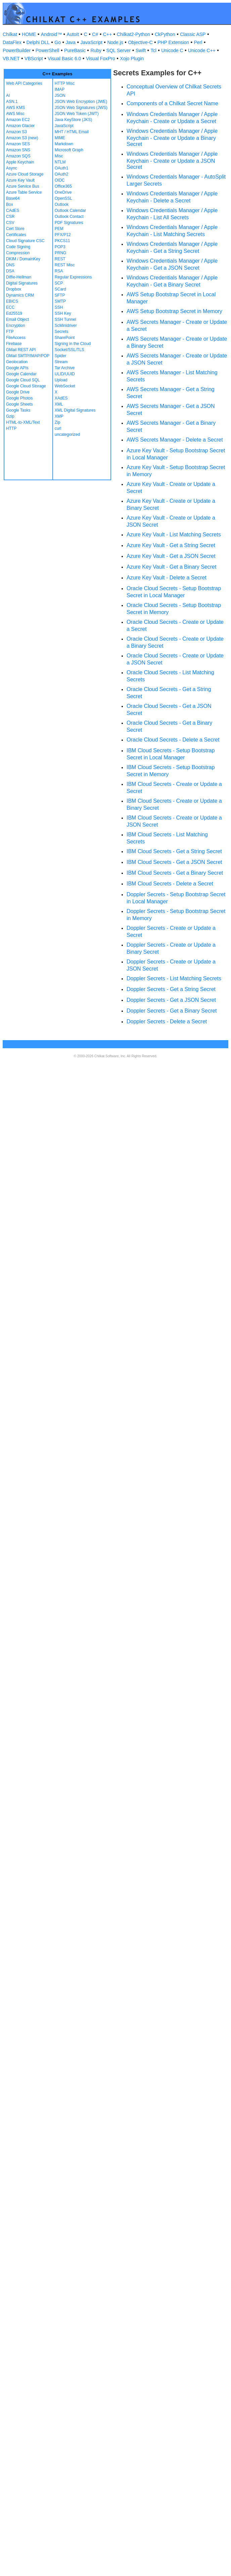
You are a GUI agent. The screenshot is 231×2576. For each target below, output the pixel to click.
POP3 (60, 246)
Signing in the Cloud (73, 343)
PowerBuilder (17, 50)
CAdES (12, 210)
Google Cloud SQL (23, 380)
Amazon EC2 (18, 119)
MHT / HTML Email (72, 131)
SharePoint (65, 337)
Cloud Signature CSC (25, 240)
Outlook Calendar (70, 210)
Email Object (17, 319)
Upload (61, 380)
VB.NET (11, 58)
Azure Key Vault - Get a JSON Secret (171, 556)
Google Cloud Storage (26, 386)
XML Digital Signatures (75, 410)
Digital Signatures (22, 283)
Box (9, 204)
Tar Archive (65, 368)
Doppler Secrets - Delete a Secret (167, 1021)
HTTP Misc (65, 83)
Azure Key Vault (20, 180)
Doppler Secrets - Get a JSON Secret (171, 1000)
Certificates (16, 234)
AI (8, 95)
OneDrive (63, 192)
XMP (59, 416)
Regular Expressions (73, 277)
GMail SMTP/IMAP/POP (27, 355)
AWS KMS (15, 107)
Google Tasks (18, 410)
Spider (60, 355)
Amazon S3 (16, 131)
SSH (59, 307)
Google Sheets (19, 404)
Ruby (95, 50)
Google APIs (17, 368)
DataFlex (12, 42)
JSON (60, 95)
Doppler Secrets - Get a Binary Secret (172, 1011)
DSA (10, 271)
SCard (60, 289)
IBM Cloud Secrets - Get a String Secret (174, 851)
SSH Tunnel (65, 319)
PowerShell (47, 50)
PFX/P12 (63, 234)
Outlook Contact (69, 216)
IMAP (59, 89)
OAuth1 (61, 168)
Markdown (64, 144)
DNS (10, 265)
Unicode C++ (202, 50)
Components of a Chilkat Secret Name (172, 103)
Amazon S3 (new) (22, 138)
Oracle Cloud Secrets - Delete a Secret (173, 740)
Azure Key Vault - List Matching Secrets (174, 534)
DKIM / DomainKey (23, 259)
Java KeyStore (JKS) (73, 119)
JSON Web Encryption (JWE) (81, 101)
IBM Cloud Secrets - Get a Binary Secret (175, 873)
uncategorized (67, 434)
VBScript (34, 58)
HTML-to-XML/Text (23, 422)
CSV (10, 222)
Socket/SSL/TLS (69, 349)
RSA (59, 271)
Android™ (51, 34)
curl (58, 428)
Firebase (14, 343)
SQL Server (118, 50)
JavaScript (91, 42)
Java (70, 42)
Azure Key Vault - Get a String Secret (171, 545)
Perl (198, 42)
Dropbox (13, 289)
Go (57, 42)
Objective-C (140, 42)
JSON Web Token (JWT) (77, 113)
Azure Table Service (24, 192)
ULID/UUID (65, 374)
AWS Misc (15, 113)
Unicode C (172, 50)
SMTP (60, 301)
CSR (10, 216)
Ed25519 (14, 313)
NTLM (60, 162)
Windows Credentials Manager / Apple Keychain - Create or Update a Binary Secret (172, 137)
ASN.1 (12, 101)
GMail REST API (21, 349)
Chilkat (10, 34)
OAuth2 (61, 174)
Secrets (61, 331)
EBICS (12, 301)
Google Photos (19, 398)
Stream (61, 361)
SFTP (60, 295)
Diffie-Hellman (18, 277)
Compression (18, 253)
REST (60, 259)
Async (11, 168)
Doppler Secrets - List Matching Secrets (174, 978)
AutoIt (73, 34)
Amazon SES (18, 144)
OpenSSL (63, 198)
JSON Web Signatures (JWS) (81, 107)
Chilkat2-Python (133, 34)
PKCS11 (62, 240)
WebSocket (65, 386)
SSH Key (63, 313)
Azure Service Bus (22, 186)
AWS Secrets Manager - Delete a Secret (175, 440)
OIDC (60, 180)
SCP (59, 283)
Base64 (13, 198)
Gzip (10, 416)
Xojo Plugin (132, 58)
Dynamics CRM (20, 295)
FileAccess (16, 337)
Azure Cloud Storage (24, 174)
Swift (141, 50)
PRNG (60, 253)
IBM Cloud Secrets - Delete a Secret (170, 883)
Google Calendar (21, 374)
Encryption (15, 325)
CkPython (165, 34)
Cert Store (15, 228)
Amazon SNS (18, 150)
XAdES (61, 398)
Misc (59, 156)
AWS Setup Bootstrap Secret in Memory (174, 311)
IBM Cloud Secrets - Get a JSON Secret (174, 862)
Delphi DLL (38, 42)
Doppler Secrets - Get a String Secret (171, 989)
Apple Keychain (20, 162)
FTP (10, 331)
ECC (10, 307)
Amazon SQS (18, 156)
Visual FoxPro (100, 58)
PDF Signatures (69, 222)
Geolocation (17, 361)
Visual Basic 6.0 (64, 58)
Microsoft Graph (69, 150)
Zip (57, 422)
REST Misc (65, 265)
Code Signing (18, 246)
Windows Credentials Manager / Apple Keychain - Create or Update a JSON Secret (172, 160)
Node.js (115, 42)
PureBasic (75, 50)
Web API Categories (24, 83)
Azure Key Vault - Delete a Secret (166, 577)
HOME (29, 34)
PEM (59, 228)
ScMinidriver (66, 325)
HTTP (11, 428)
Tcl (153, 50)
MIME (60, 138)
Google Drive (18, 392)
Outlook (61, 204)
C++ (107, 34)
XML (59, 404)
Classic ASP (192, 34)
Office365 (63, 186)
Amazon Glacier (20, 125)
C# (95, 34)
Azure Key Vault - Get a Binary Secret (171, 567)
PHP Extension (173, 42)
